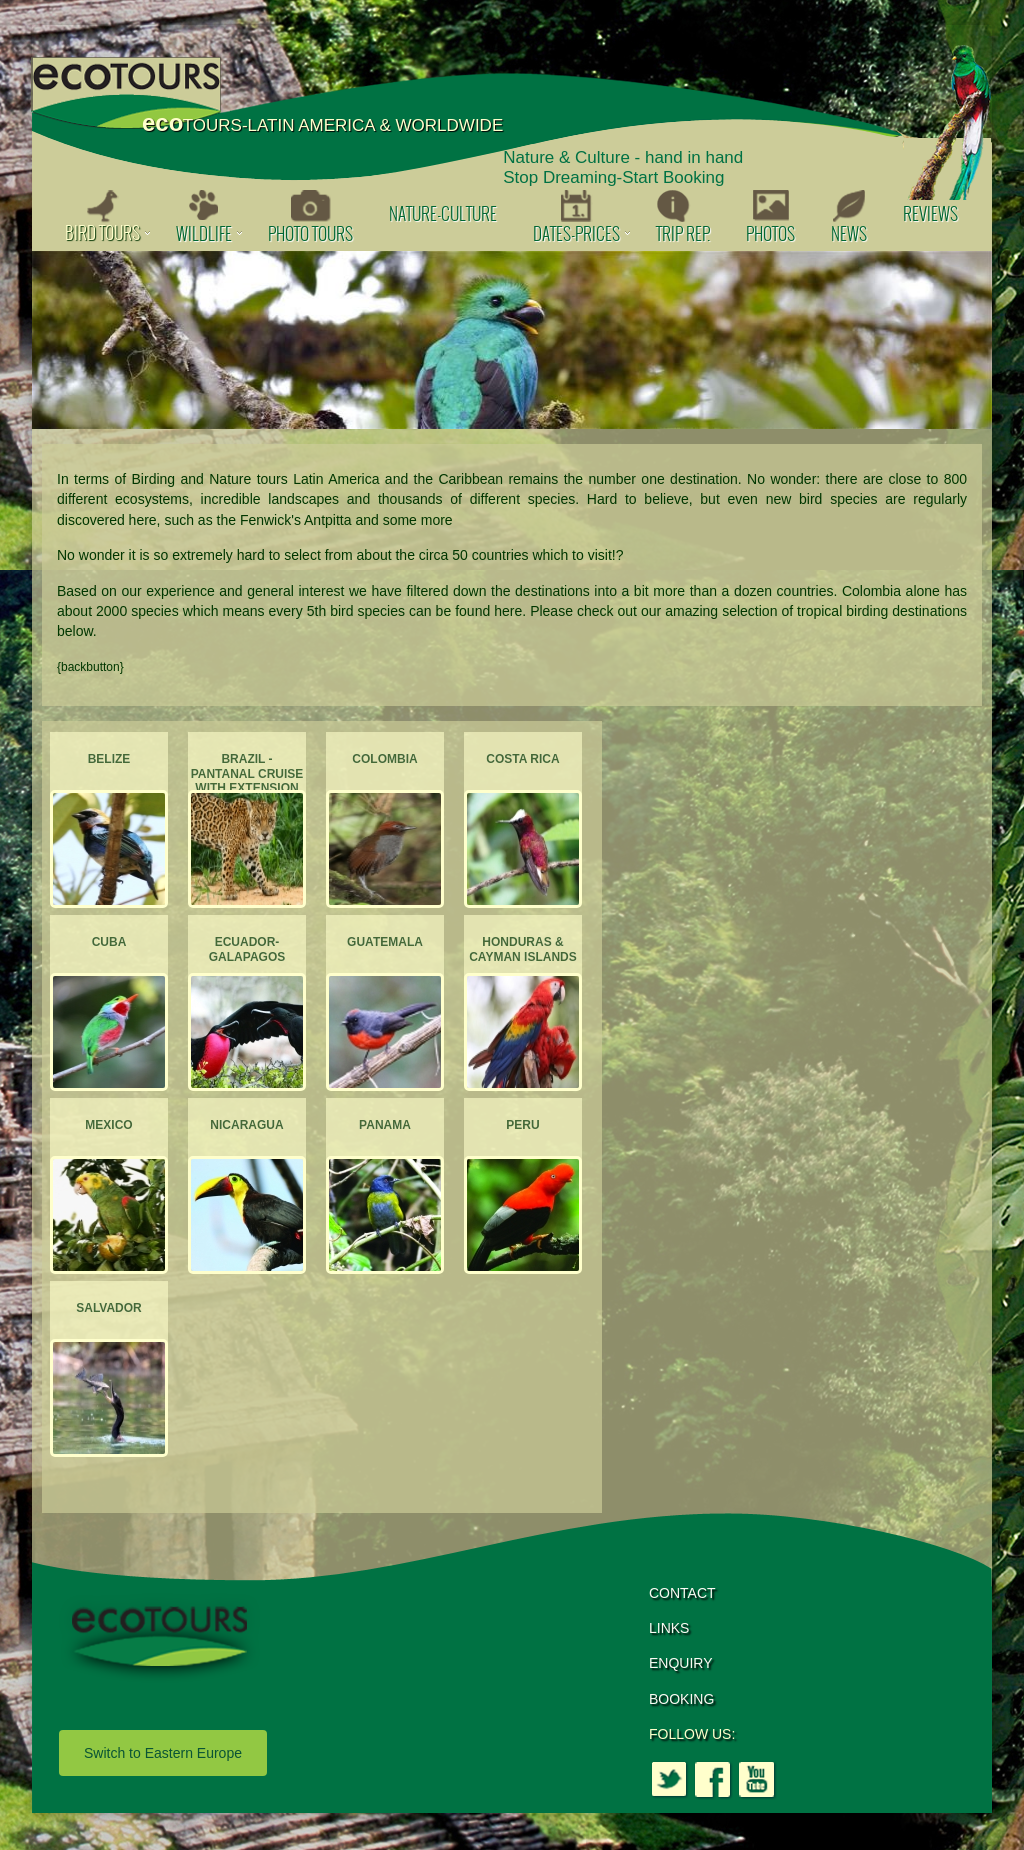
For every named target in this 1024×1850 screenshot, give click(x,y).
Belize (109, 759)
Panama (385, 1125)
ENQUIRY (681, 1663)
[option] (512, 340)
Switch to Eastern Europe (163, 1753)
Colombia (384, 759)
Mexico (108, 1125)
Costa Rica (522, 759)
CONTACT (682, 1593)
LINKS (669, 1628)
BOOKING (681, 1699)
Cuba (109, 942)
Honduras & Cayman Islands (523, 949)
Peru (522, 1125)
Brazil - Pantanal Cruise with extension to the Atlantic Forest (247, 788)
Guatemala (385, 942)
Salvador (109, 1308)
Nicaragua (246, 1125)
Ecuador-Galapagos (247, 949)
